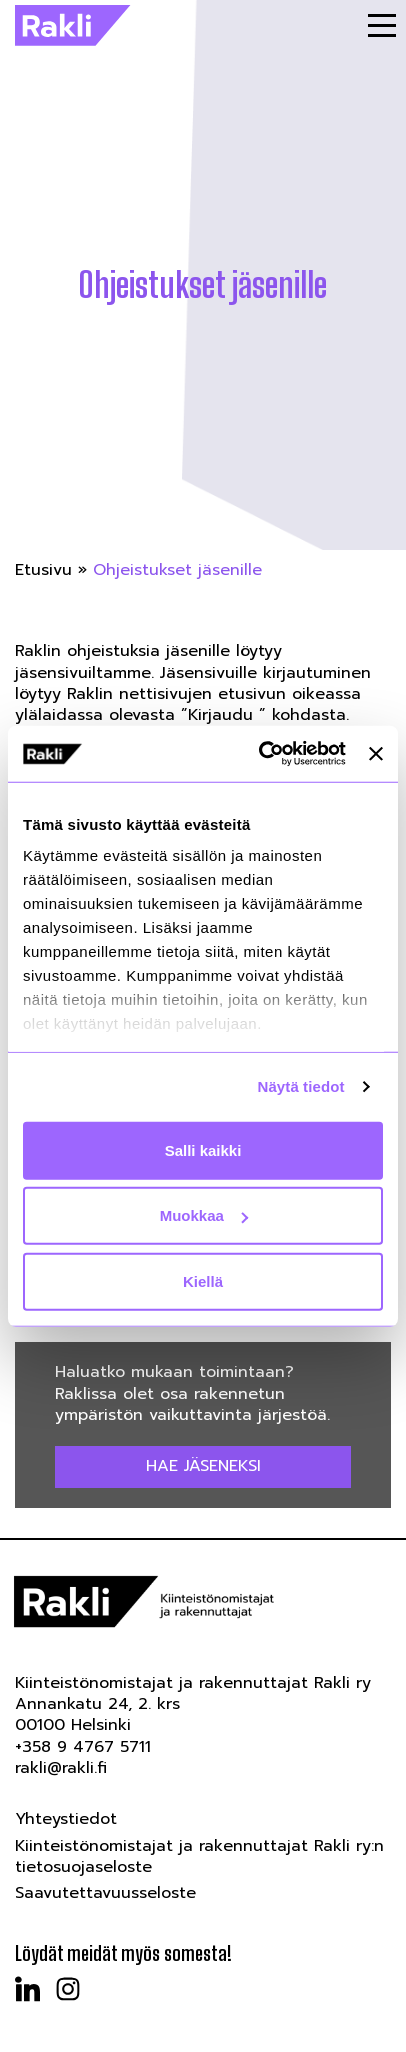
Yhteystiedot (66, 1819)
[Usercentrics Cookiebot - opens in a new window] (262, 754)
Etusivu (43, 570)
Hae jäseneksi (203, 1466)
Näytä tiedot (301, 1086)
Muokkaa (204, 1215)
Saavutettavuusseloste (105, 1893)
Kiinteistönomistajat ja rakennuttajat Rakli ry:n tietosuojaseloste (199, 1856)
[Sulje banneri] (376, 754)
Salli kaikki (203, 1149)
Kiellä (203, 1280)
